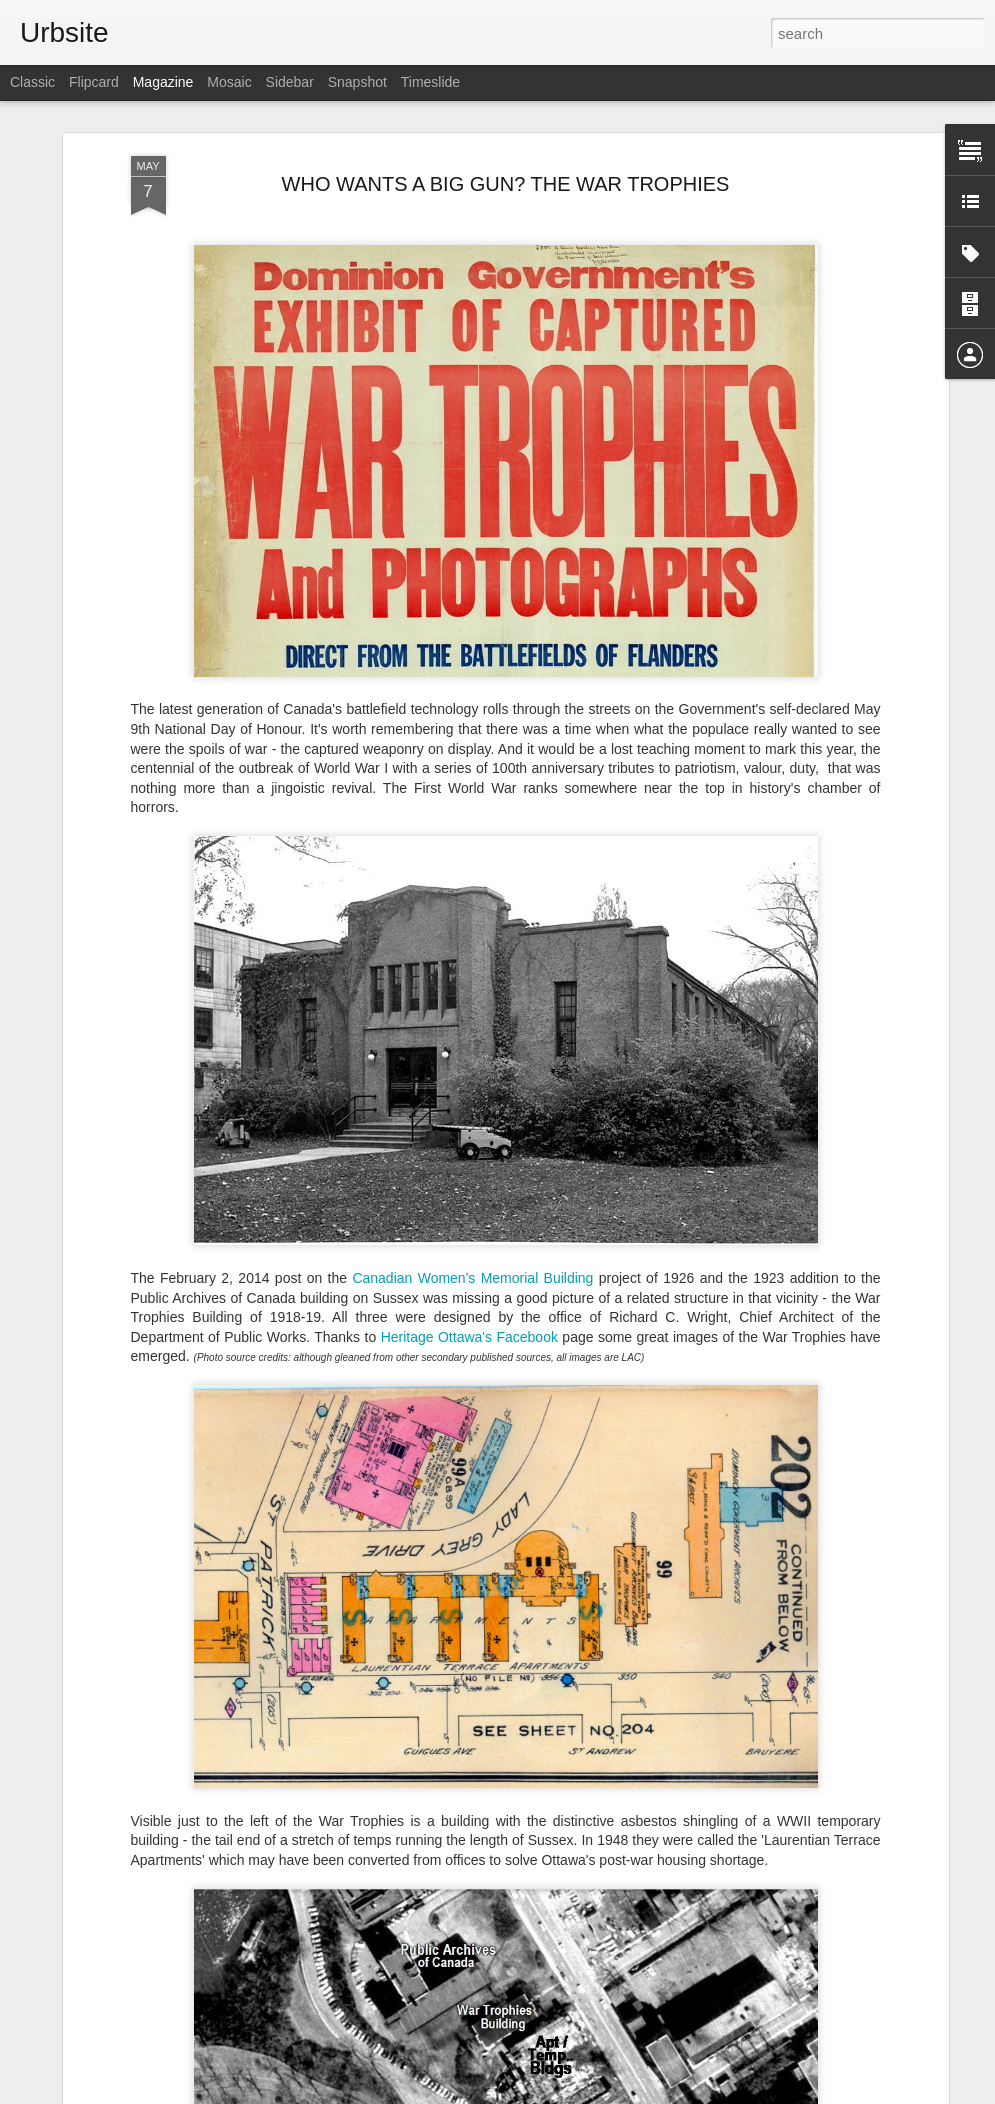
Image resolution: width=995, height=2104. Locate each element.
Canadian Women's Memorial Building (472, 1278)
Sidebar (290, 82)
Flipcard (94, 82)
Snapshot (357, 82)
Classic (32, 82)
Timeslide (430, 82)
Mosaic (229, 82)
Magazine (163, 82)
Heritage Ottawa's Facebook (469, 1337)
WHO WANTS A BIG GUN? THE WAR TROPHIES (506, 184)
